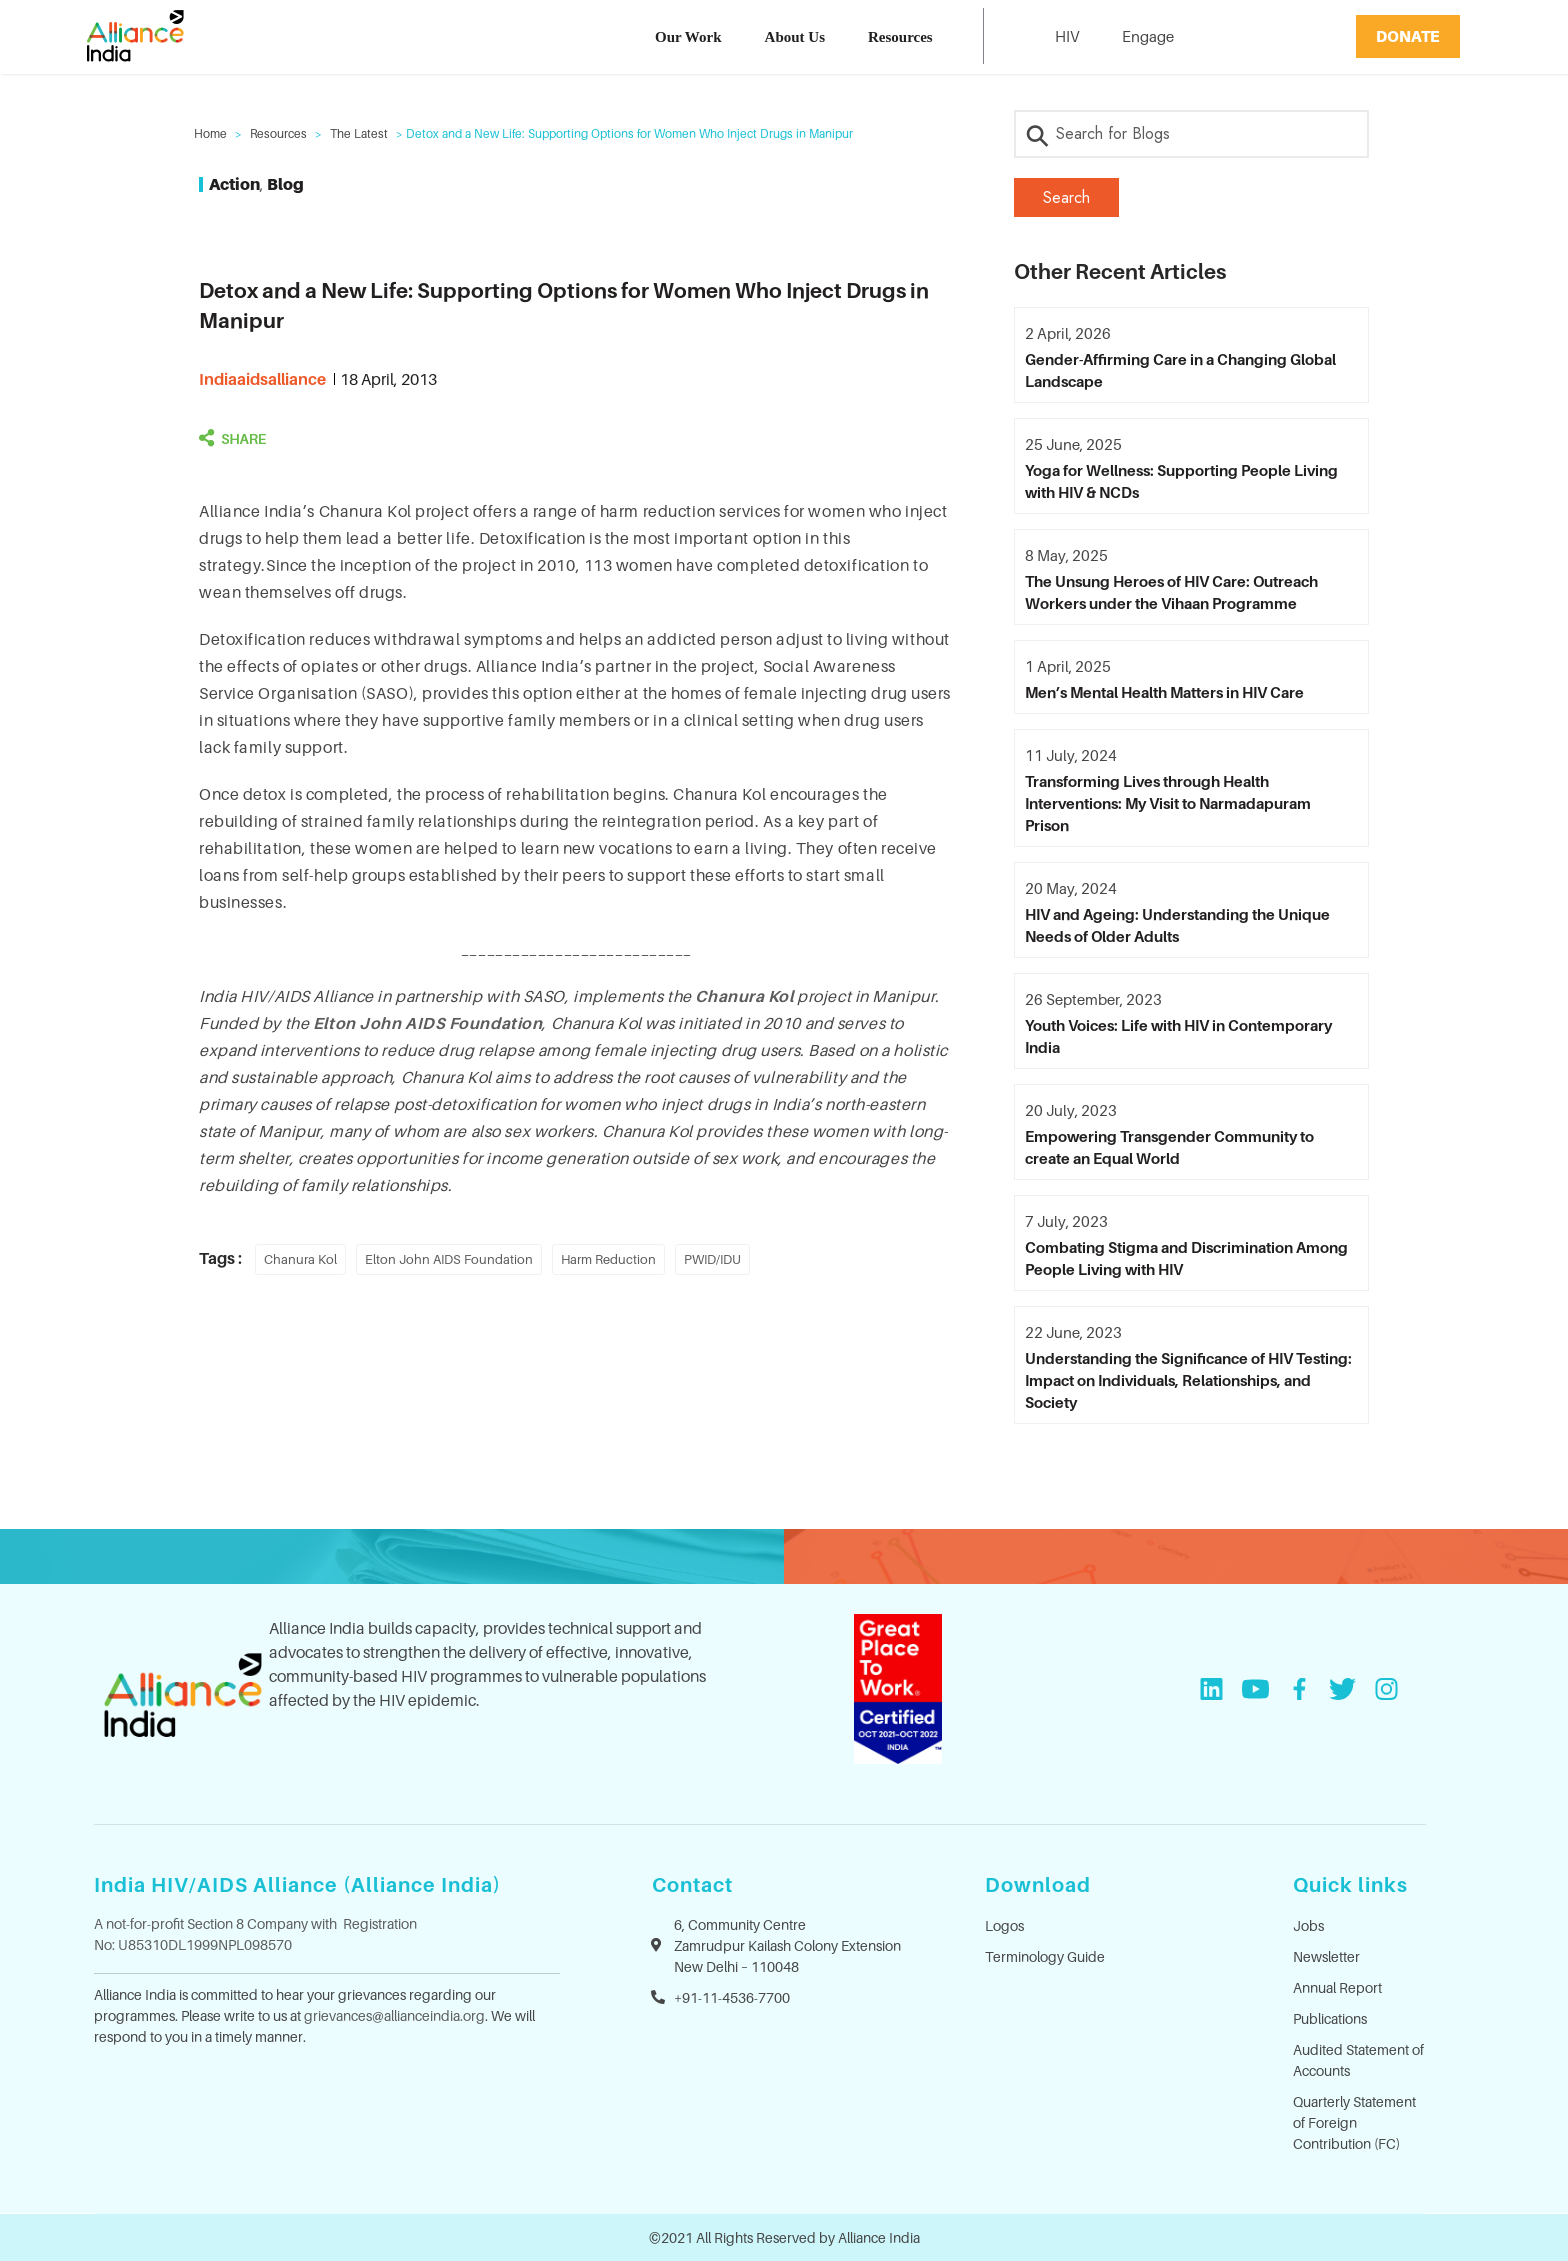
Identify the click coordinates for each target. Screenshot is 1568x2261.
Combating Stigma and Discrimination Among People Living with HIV (1186, 1258)
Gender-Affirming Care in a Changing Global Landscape (1180, 370)
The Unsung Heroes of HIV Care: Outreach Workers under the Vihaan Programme (1171, 592)
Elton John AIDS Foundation (449, 1259)
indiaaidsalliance (262, 379)
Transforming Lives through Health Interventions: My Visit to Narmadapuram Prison (1168, 803)
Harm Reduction (608, 1259)
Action (234, 184)
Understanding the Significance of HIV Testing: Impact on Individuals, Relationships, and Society (1188, 1380)
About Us (795, 37)
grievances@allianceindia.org (394, 2015)
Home (210, 133)
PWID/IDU (712, 1259)
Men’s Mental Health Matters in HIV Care (1164, 692)
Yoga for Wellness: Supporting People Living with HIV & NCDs (1181, 481)
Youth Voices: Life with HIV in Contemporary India (1178, 1036)
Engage (1148, 36)
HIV (1067, 36)
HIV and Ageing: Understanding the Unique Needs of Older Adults (1177, 925)
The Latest (359, 133)
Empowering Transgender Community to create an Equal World (1169, 1147)
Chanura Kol (744, 996)
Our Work (688, 37)
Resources (900, 37)
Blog (285, 184)
